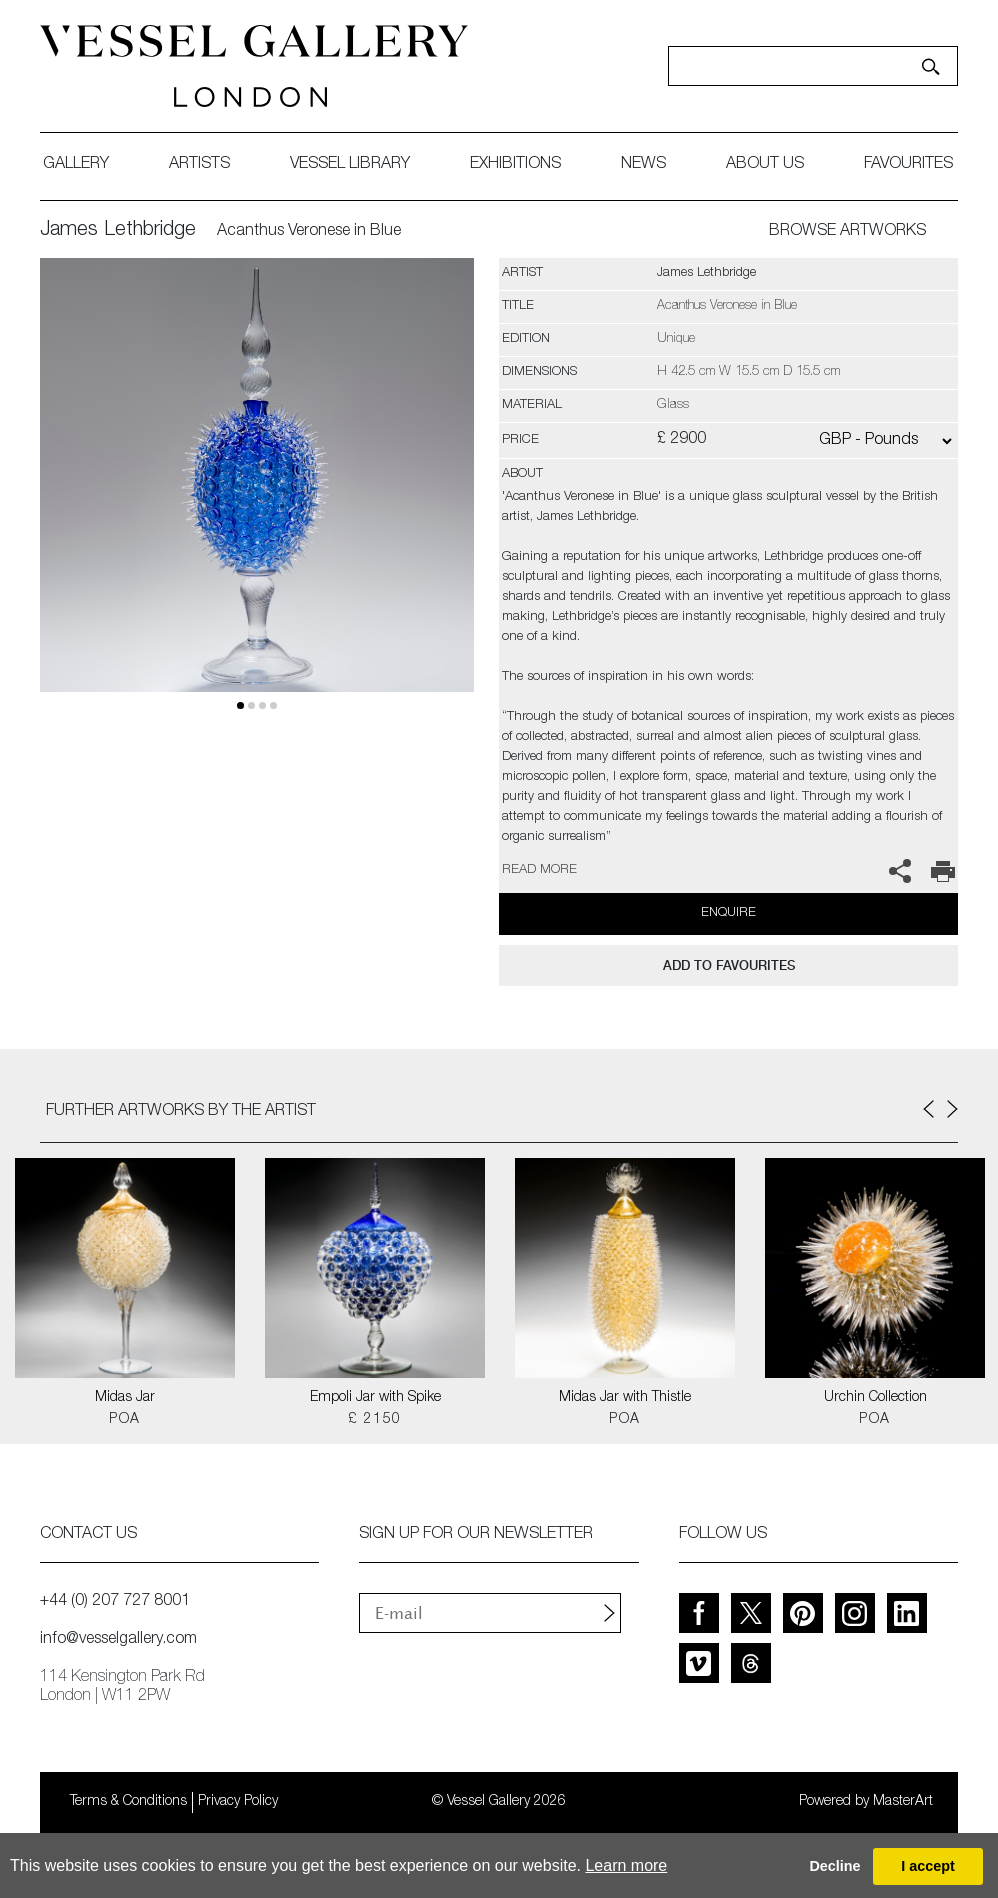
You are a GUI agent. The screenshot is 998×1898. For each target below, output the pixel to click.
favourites (908, 165)
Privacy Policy (238, 1802)
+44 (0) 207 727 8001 (115, 1602)
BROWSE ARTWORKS (847, 232)
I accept (928, 1866)
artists (199, 165)
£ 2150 (374, 1420)
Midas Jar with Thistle (625, 1398)
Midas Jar (125, 1398)
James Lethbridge (118, 231)
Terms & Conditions (128, 1802)
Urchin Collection (875, 1398)
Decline (834, 1866)
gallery (76, 165)
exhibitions (515, 165)
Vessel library (350, 165)
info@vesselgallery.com (118, 1640)
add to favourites (729, 965)
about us (765, 165)
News (643, 165)
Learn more (626, 1865)
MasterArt (903, 1802)
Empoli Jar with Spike (375, 1398)
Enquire (728, 913)
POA (124, 1420)
